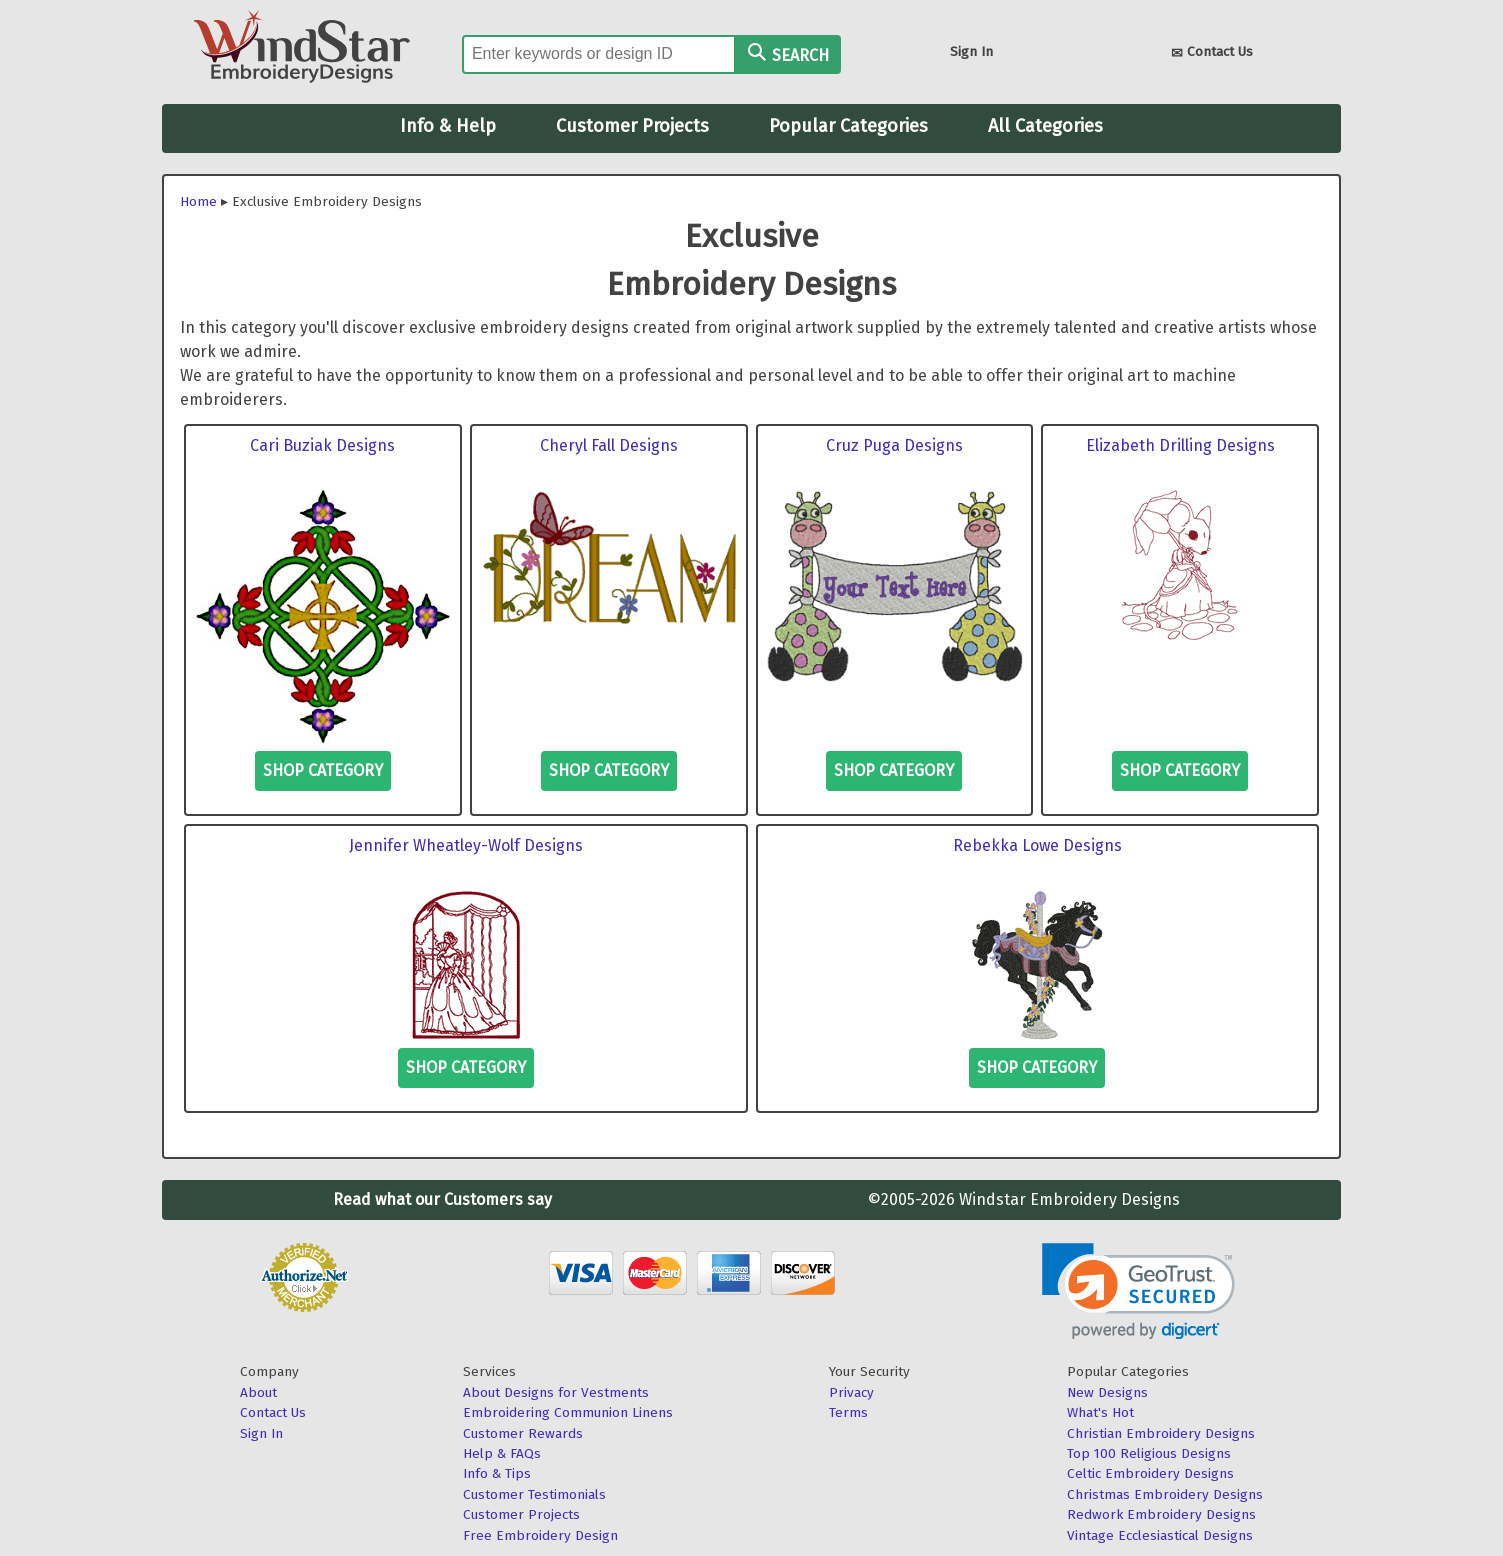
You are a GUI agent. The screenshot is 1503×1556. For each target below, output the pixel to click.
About (258, 1392)
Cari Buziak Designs (322, 445)
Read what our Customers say (442, 1199)
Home (198, 201)
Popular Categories (848, 126)
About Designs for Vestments (556, 1392)
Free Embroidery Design (540, 1535)
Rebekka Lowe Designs (1037, 845)
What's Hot (1100, 1412)
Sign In (971, 51)
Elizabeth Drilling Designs (1180, 445)
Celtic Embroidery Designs (1150, 1473)
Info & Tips (497, 1473)
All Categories (1045, 126)
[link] (1138, 1291)
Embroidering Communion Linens (568, 1412)
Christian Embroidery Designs (1161, 1433)
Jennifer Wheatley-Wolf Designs (466, 845)
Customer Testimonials (534, 1494)
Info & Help (448, 126)
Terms (848, 1412)
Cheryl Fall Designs (609, 445)
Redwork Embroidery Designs (1161, 1514)
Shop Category (323, 770)
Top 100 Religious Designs (1149, 1453)
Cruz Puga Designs (894, 445)
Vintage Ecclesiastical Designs (1160, 1535)
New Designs (1107, 1392)
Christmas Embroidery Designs (1165, 1494)
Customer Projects (632, 126)
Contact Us (1212, 53)
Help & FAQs (502, 1453)
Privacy (851, 1392)
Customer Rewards (523, 1433)
